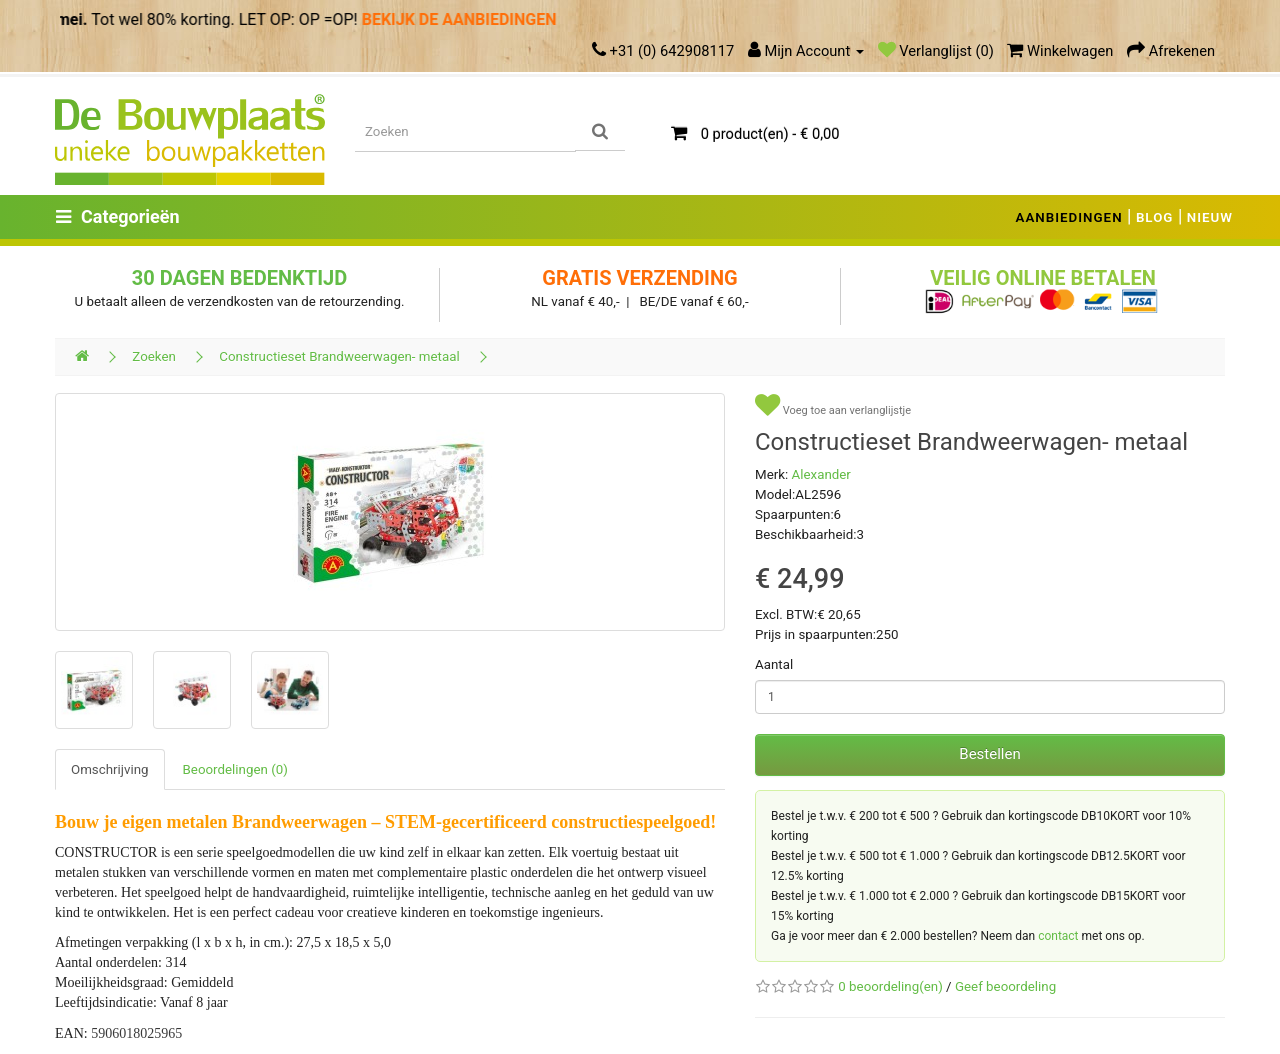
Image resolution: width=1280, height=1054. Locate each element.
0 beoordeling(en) (890, 986)
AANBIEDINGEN (1069, 217)
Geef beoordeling (1005, 986)
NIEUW (1210, 217)
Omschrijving (110, 769)
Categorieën (118, 216)
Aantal (774, 664)
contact (1058, 936)
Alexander (821, 474)
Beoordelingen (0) (235, 769)
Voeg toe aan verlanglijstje (833, 405)
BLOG (1155, 217)
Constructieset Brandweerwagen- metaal (339, 356)
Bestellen (989, 754)
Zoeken (154, 356)
